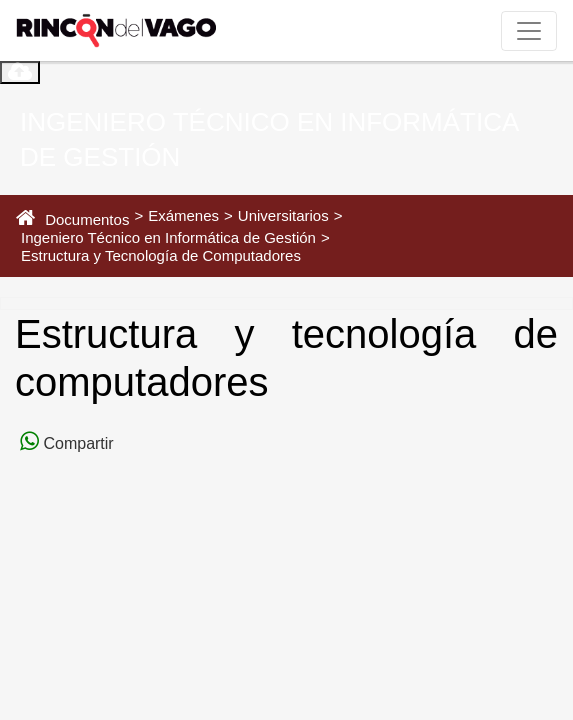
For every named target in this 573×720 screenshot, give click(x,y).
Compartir (76, 443)
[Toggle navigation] (529, 31)
